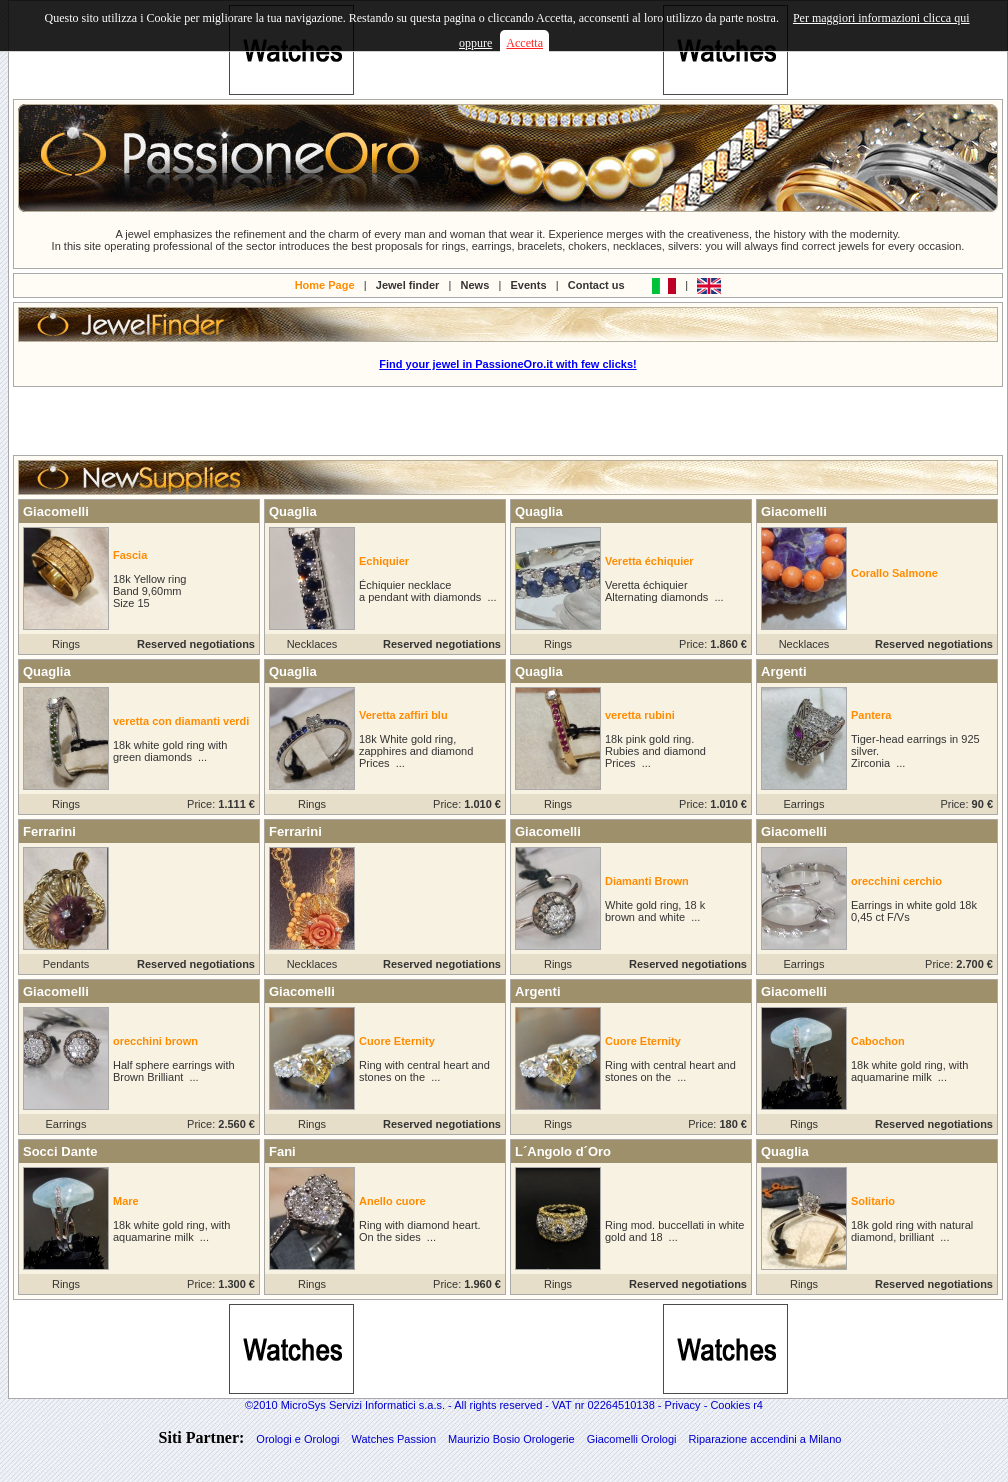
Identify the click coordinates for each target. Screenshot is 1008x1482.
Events (529, 284)
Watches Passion (394, 1439)
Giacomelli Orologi (632, 1439)
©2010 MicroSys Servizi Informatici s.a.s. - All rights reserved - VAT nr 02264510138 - (455, 1405)
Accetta (524, 43)
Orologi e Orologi (297, 1439)
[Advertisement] (508, 421)
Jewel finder (408, 284)
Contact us (596, 284)
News (475, 284)
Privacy (683, 1405)
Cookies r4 (736, 1405)
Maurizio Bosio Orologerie (511, 1439)
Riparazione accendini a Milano (765, 1439)
